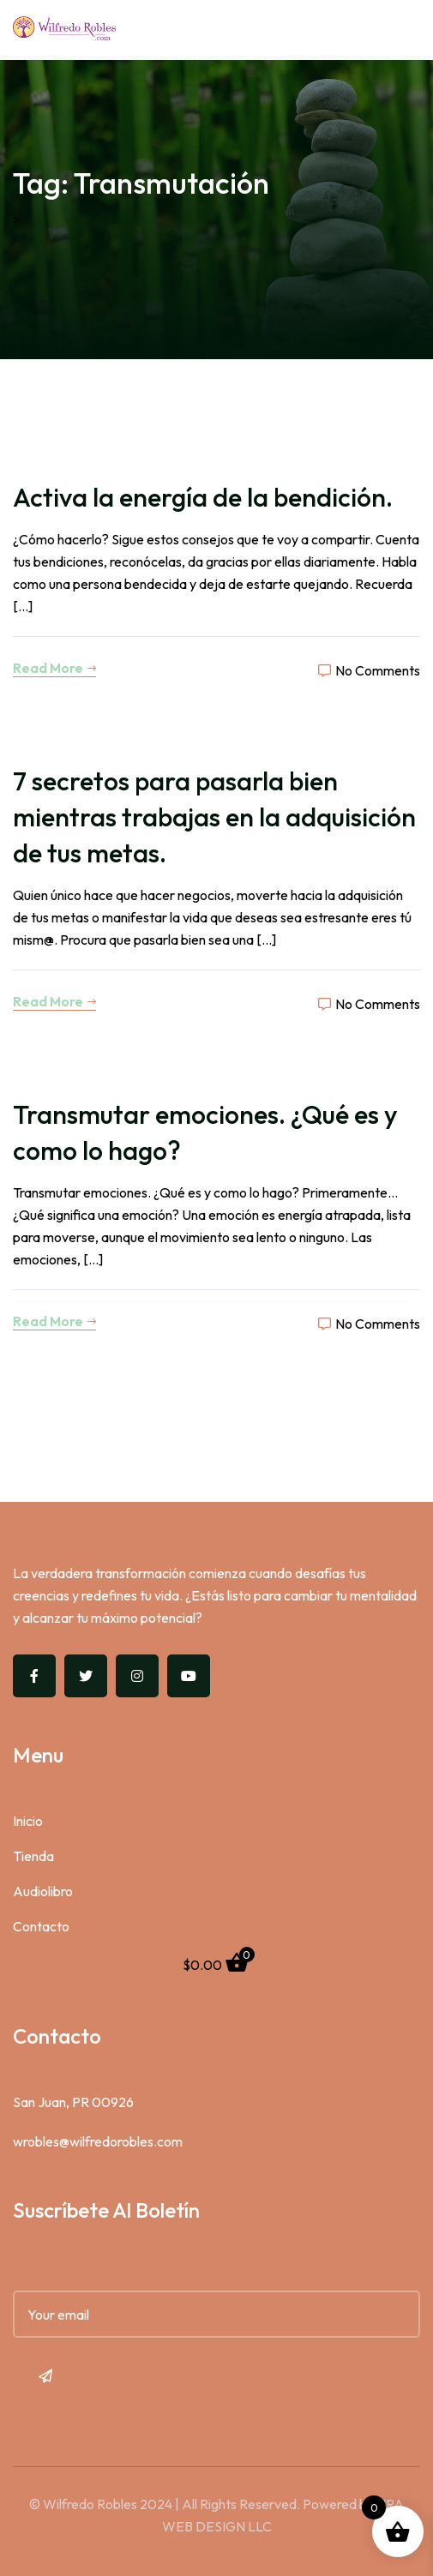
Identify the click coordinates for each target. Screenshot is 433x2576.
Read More (54, 667)
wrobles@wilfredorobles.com (98, 2141)
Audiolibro (43, 1891)
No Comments (369, 670)
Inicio (28, 1820)
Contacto (41, 1926)
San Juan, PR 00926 (73, 2102)
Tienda (33, 1855)
